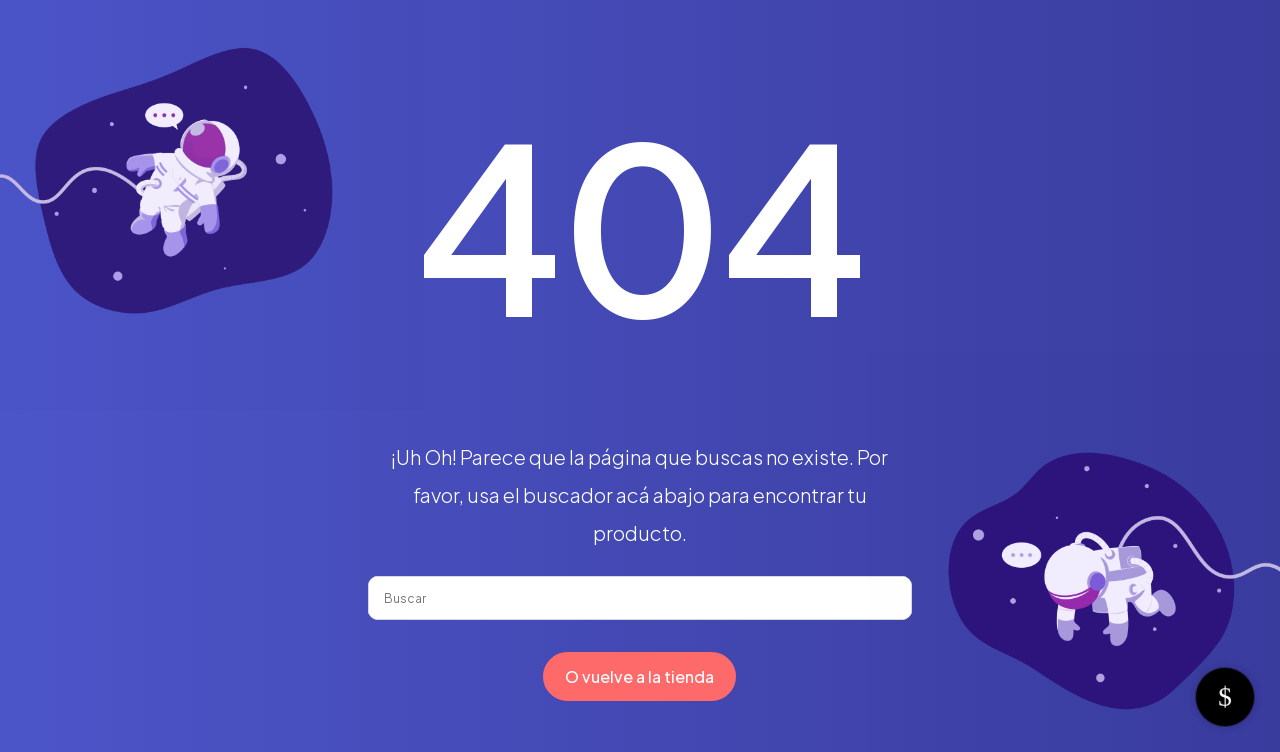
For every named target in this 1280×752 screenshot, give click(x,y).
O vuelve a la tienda (639, 676)
